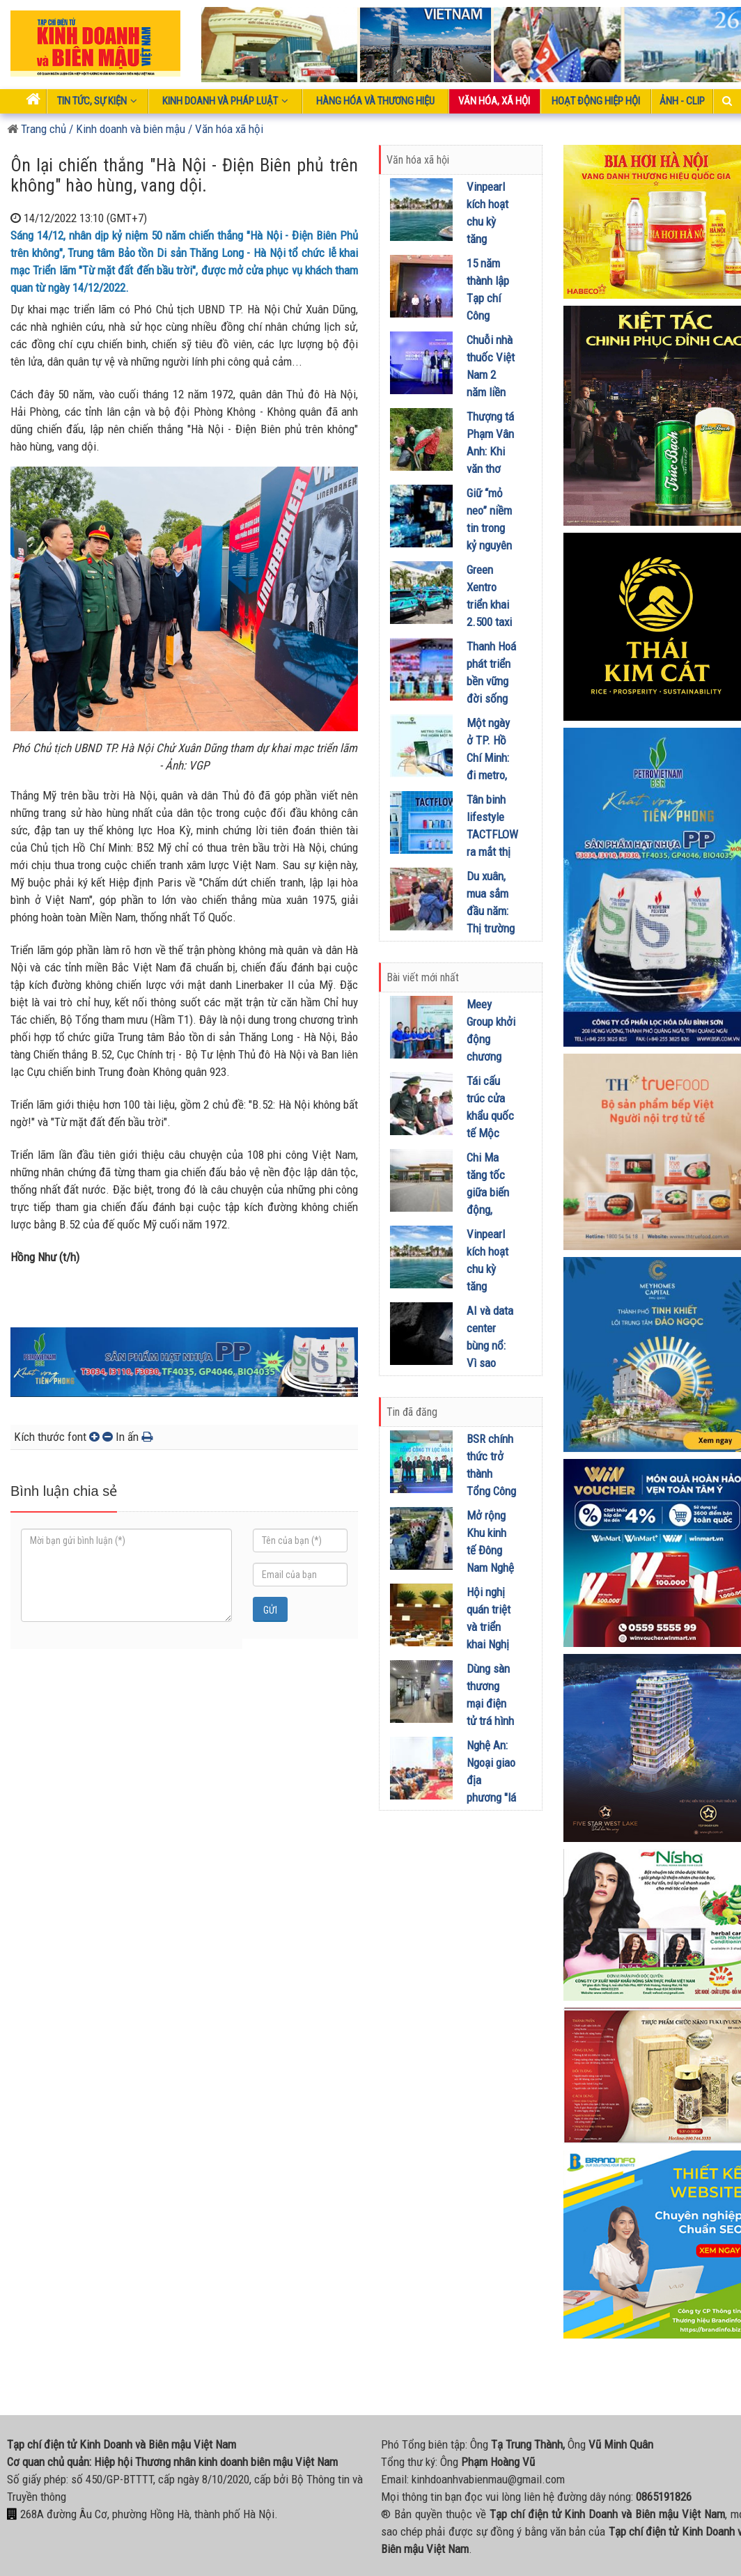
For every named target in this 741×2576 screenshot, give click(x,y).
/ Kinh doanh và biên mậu (125, 129)
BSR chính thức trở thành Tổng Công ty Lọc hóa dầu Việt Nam (491, 1491)
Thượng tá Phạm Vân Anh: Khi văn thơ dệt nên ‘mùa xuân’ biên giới (490, 468)
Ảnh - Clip (682, 101)
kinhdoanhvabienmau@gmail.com (488, 2479)
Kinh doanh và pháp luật (225, 101)
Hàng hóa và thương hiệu (375, 101)
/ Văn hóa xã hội (225, 129)
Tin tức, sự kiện (97, 101)
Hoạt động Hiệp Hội (596, 101)
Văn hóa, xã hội (494, 101)
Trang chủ (36, 129)
